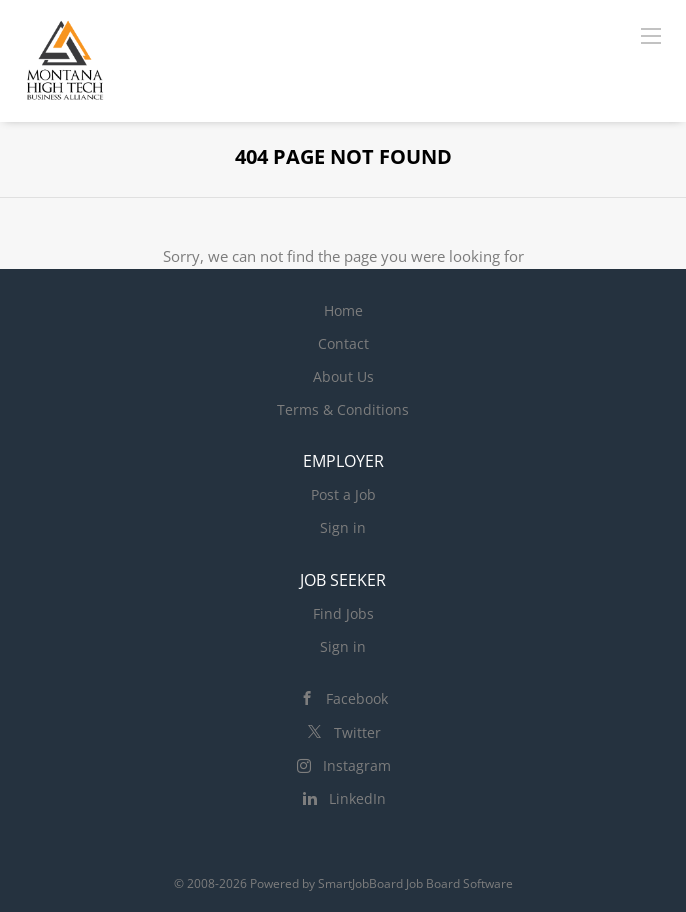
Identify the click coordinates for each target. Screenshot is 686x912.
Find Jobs (343, 613)
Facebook (357, 698)
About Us (343, 376)
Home (343, 310)
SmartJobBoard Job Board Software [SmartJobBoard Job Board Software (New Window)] (415, 883)
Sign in (343, 527)
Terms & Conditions (343, 409)
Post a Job (343, 494)
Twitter (357, 732)
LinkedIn (357, 798)
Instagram (357, 765)
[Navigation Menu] (651, 35)
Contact (343, 343)
